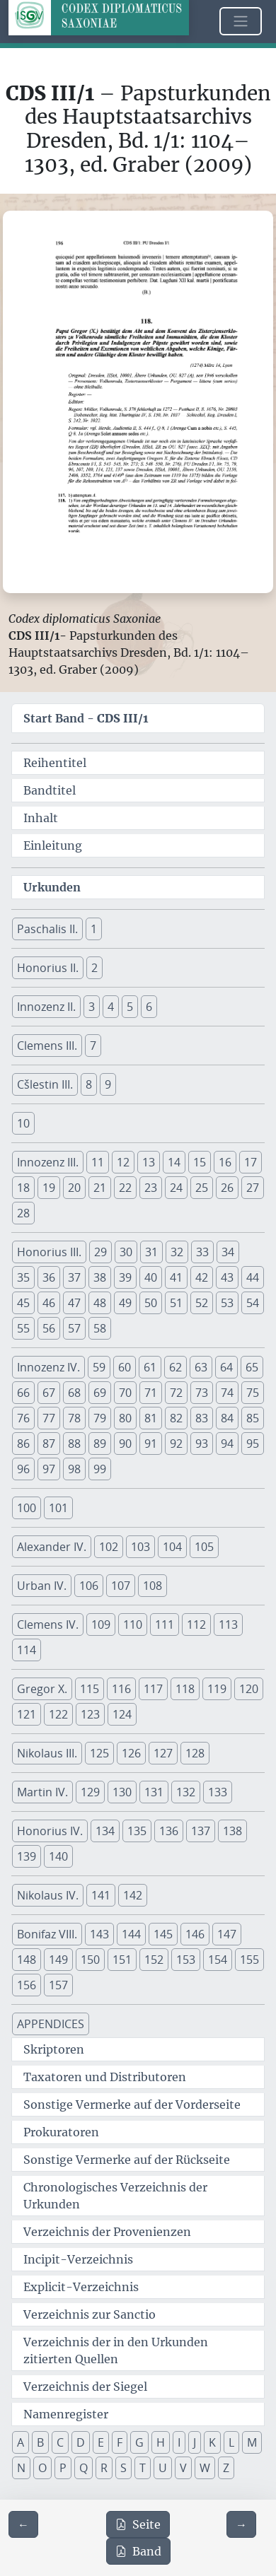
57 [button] (74, 1328)
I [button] (179, 2442)
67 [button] (48, 1392)
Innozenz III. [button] (48, 1162)
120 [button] (248, 1689)
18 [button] (23, 1187)
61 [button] (150, 1367)
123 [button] (90, 1714)
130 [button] (122, 1792)
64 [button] (226, 1367)
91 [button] (150, 1443)
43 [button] (227, 1277)
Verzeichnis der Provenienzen (107, 2232)
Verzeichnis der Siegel (85, 2386)
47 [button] (74, 1303)
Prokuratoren (61, 2132)
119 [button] (216, 1689)
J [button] (194, 2442)
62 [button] (175, 1367)
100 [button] (26, 1508)
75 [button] (252, 1392)
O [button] (42, 2468)
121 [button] (26, 1714)
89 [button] (99, 1443)
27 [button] (252, 1187)
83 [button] (201, 1418)
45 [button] (23, 1303)
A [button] (20, 2442)
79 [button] (99, 1418)
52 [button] (201, 1303)
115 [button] (89, 1689)
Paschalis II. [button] (47, 929)
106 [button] (88, 1585)
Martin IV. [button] (42, 1792)
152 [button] (153, 1959)
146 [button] (195, 1934)
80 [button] (125, 1418)
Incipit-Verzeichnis (78, 2259)
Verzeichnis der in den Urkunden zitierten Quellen (115, 2350)
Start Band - (86, 718)
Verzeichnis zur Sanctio (89, 2314)
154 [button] (217, 1959)
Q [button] (83, 2468)
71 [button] (150, 1392)
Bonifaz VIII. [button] (47, 1934)
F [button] (119, 2442)
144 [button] (131, 1934)
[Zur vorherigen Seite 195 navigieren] (23, 2524)
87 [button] (48, 1443)
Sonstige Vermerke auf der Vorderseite (132, 2104)
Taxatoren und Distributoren (104, 2077)
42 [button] (201, 1277)
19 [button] (48, 1187)
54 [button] (252, 1303)
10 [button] (23, 1123)
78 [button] (74, 1418)
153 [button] (185, 1959)
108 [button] (152, 1585)
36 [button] (48, 1277)
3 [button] (91, 1006)
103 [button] (140, 1547)
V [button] (183, 2468)
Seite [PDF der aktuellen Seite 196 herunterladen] (138, 2524)
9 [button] (108, 1084)
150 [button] (90, 1959)
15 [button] (199, 1162)
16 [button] (225, 1162)
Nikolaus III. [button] (47, 1753)
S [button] (123, 2468)
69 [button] (99, 1392)
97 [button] (48, 1469)
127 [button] (163, 1753)
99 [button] (99, 1469)
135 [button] (136, 1831)
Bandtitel (49, 790)
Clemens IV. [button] (48, 1624)
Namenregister (65, 2414)
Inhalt (40, 818)
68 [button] (74, 1392)
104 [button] (172, 1547)
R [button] (104, 2468)
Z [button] (226, 2468)
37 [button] (74, 1277)
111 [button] (164, 1624)
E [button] (101, 2442)
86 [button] (23, 1443)
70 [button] (125, 1392)
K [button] (212, 2442)
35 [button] (23, 1277)
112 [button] (196, 1624)
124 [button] (122, 1714)
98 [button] (74, 1469)
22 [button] (125, 1187)
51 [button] (176, 1303)
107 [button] (120, 1585)
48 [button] (99, 1303)
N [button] (21, 2468)
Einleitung (52, 845)
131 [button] (153, 1792)
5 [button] (130, 1006)
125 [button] (99, 1753)
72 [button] (176, 1392)
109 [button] (100, 1624)
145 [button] (163, 1934)
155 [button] (249, 1959)
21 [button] (99, 1187)
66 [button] (23, 1392)
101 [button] (58, 1508)
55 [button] (23, 1328)
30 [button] (126, 1252)
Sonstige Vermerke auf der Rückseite (126, 2160)
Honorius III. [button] (49, 1252)
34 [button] (228, 1252)
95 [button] (252, 1443)
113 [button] (228, 1624)
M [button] (252, 2442)
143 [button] (99, 1934)
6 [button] (149, 1006)
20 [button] (74, 1187)
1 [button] (94, 929)
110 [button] (132, 1624)
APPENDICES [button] (50, 2024)
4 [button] (111, 1006)
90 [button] (125, 1443)
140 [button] (58, 1856)
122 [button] (58, 1714)
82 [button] (176, 1418)
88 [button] (74, 1443)
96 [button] (23, 1469)
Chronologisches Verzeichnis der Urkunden (115, 2195)
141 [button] (100, 1895)
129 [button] (90, 1792)
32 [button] (177, 1252)
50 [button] (150, 1303)
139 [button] (26, 1856)
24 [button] (176, 1187)
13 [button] (148, 1162)
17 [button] (250, 1162)
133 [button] (217, 1792)
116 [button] (121, 1689)
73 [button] (201, 1392)
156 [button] (26, 1985)
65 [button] (252, 1367)
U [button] (163, 2468)
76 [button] (23, 1418)
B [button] (40, 2442)
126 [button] (131, 1753)
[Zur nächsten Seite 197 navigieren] (241, 2524)
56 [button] (48, 1328)
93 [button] (201, 1443)
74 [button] (227, 1392)
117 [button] (153, 1689)
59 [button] (99, 1367)
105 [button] (204, 1547)
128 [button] (195, 1753)
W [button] (205, 2468)
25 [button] (201, 1187)
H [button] (160, 2442)
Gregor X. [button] (42, 1689)
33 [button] (202, 1252)
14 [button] (174, 1162)
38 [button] (99, 1277)
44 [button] (252, 1277)
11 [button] (97, 1162)
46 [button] (48, 1303)
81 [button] (150, 1418)
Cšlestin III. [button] (45, 1084)
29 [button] (100, 1252)
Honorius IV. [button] (50, 1831)
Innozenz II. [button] (46, 1006)
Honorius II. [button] (48, 968)
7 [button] (93, 1045)
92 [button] (176, 1443)
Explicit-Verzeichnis (81, 2287)
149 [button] (58, 1959)
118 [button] (185, 1689)
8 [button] (89, 1084)
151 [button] (122, 1959)
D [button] (80, 2442)
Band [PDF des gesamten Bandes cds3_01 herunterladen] (138, 2551)
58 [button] (99, 1328)
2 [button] (94, 968)
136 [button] (168, 1831)
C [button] (60, 2442)
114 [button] (26, 1650)
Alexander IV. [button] (51, 1547)
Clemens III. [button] (47, 1045)
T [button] (142, 2468)
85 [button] (252, 1418)
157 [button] (58, 1985)
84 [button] (227, 1418)
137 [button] (200, 1831)
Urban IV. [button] (42, 1585)
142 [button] (132, 1895)
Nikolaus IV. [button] (48, 1895)
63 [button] (201, 1367)
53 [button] (227, 1303)
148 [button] (26, 1959)
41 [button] (176, 1277)
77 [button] (48, 1418)
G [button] (139, 2442)
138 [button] (232, 1831)
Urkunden (52, 887)
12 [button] (123, 1162)
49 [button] (125, 1303)
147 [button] (226, 1934)
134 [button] (105, 1831)
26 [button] (227, 1187)
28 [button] (23, 1213)
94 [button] (227, 1443)
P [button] (63, 2468)
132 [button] (185, 1792)
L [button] (231, 2442)
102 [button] (108, 1547)
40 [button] (150, 1277)
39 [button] (125, 1277)
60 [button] (124, 1367)
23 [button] (150, 1187)
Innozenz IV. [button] (48, 1367)
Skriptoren (53, 2049)
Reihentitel (54, 763)
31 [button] (151, 1252)
